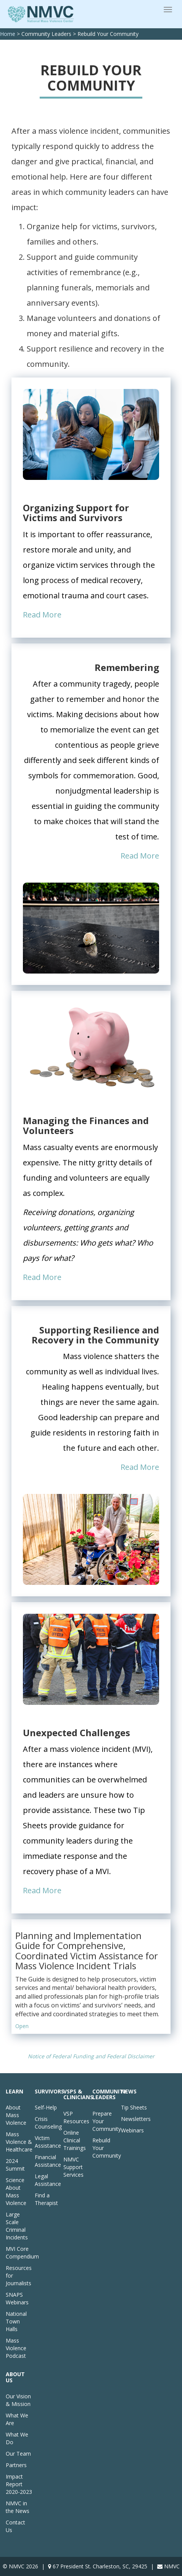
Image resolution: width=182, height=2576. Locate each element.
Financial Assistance (48, 2160)
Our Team (18, 2453)
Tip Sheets (134, 2107)
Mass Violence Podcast (16, 2348)
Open (22, 2026)
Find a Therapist (46, 2199)
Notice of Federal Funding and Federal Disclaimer (91, 2056)
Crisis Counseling (48, 2122)
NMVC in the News (17, 2507)
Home (7, 33)
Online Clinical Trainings (74, 2140)
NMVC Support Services (73, 2167)
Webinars (132, 2130)
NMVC (172, 2566)
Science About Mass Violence (16, 2191)
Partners (16, 2465)
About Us (15, 2376)
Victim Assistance (48, 2141)
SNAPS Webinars (17, 2298)
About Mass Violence (16, 2115)
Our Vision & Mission (18, 2400)
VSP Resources (76, 2117)
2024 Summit (15, 2164)
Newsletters (136, 2118)
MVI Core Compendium (22, 2252)
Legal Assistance (48, 2180)
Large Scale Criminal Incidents (17, 2226)
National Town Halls (16, 2321)
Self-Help (46, 2107)
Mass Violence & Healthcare (19, 2141)
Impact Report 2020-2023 (19, 2484)
